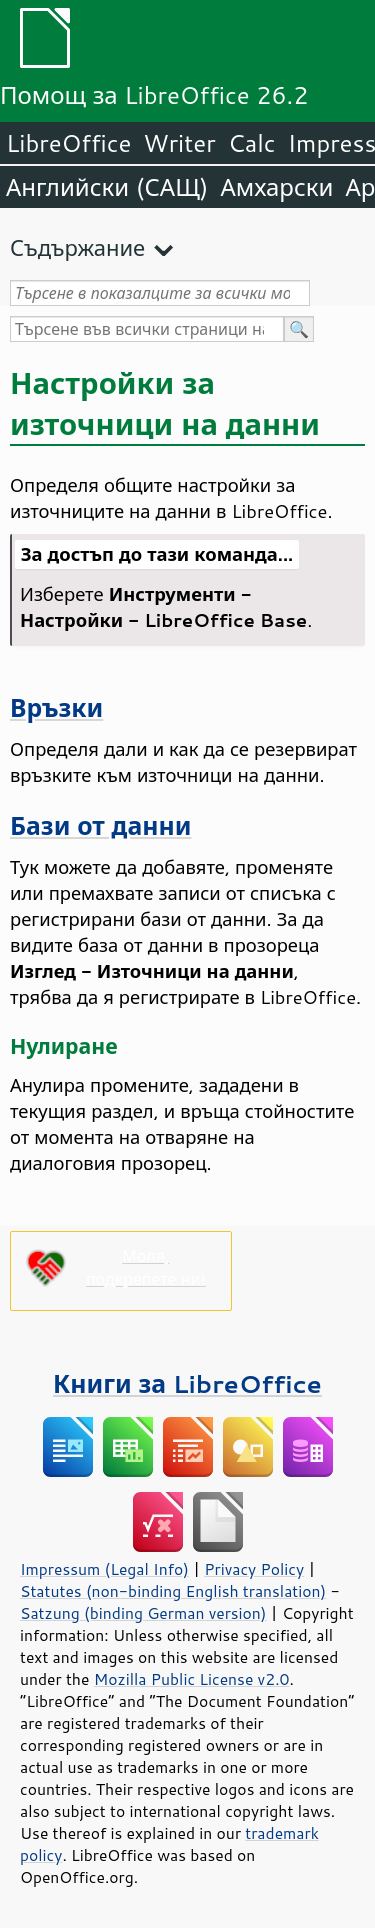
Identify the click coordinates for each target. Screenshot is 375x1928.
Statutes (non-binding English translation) (173, 1591)
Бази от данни (100, 825)
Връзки (56, 707)
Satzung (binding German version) (143, 1613)
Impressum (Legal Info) (104, 1569)
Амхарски (276, 187)
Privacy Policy (254, 1569)
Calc (252, 143)
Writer (179, 143)
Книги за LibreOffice (187, 1383)
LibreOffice (68, 143)
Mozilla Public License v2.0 (192, 1679)
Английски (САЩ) (107, 187)
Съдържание (77, 247)
